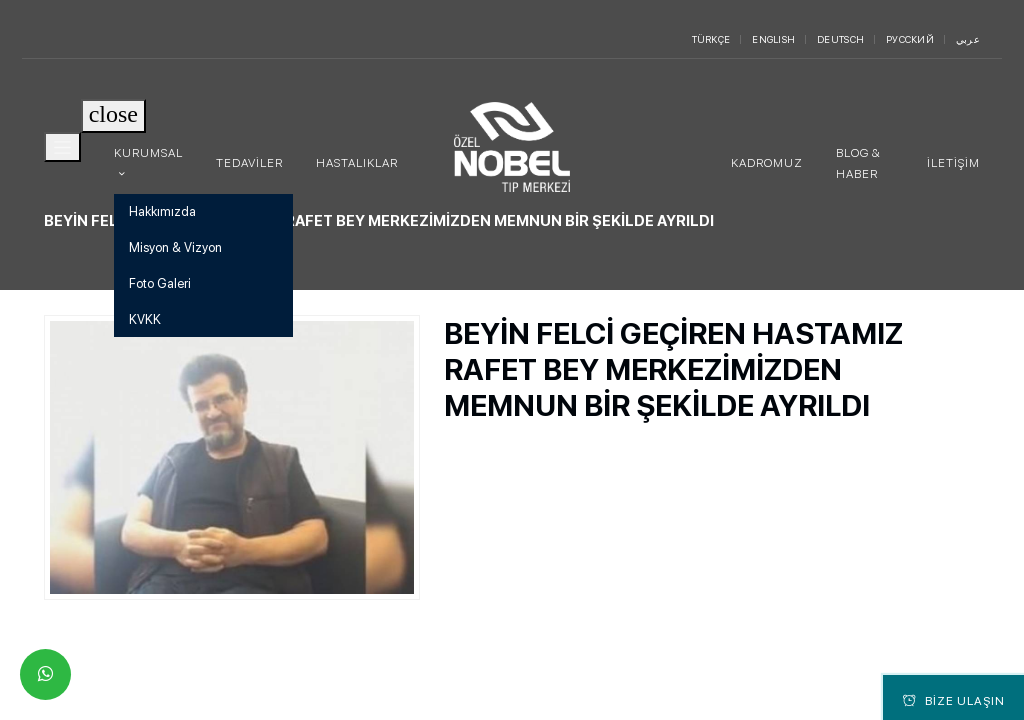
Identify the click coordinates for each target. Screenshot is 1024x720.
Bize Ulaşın (954, 701)
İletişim (953, 163)
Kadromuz (767, 163)
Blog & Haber (858, 163)
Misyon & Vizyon (175, 247)
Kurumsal (148, 153)
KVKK (145, 319)
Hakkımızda (162, 211)
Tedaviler (249, 163)
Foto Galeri (160, 283)
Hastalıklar (357, 163)
